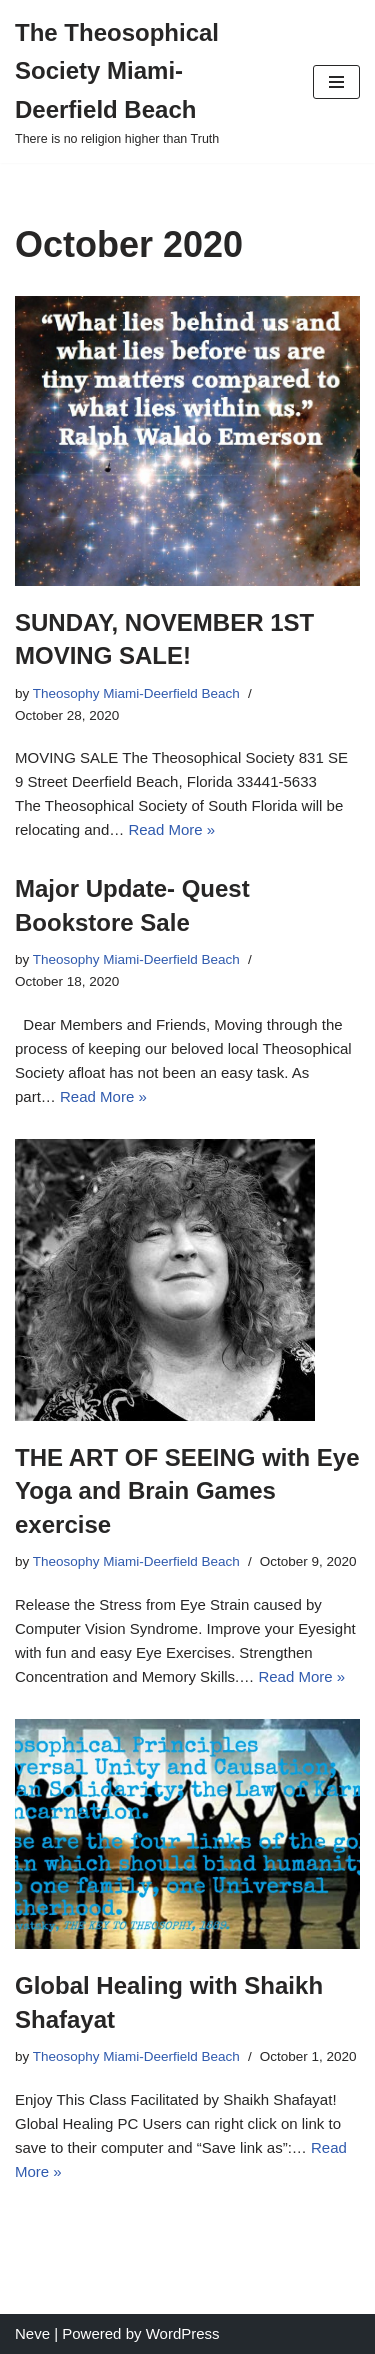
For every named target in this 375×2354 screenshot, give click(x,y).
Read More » (171, 829)
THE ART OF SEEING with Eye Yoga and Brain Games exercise (187, 1491)
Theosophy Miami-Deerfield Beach (136, 693)
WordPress (183, 2333)
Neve (32, 2333)
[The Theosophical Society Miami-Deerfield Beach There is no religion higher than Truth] (149, 81)
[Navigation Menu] (336, 82)
